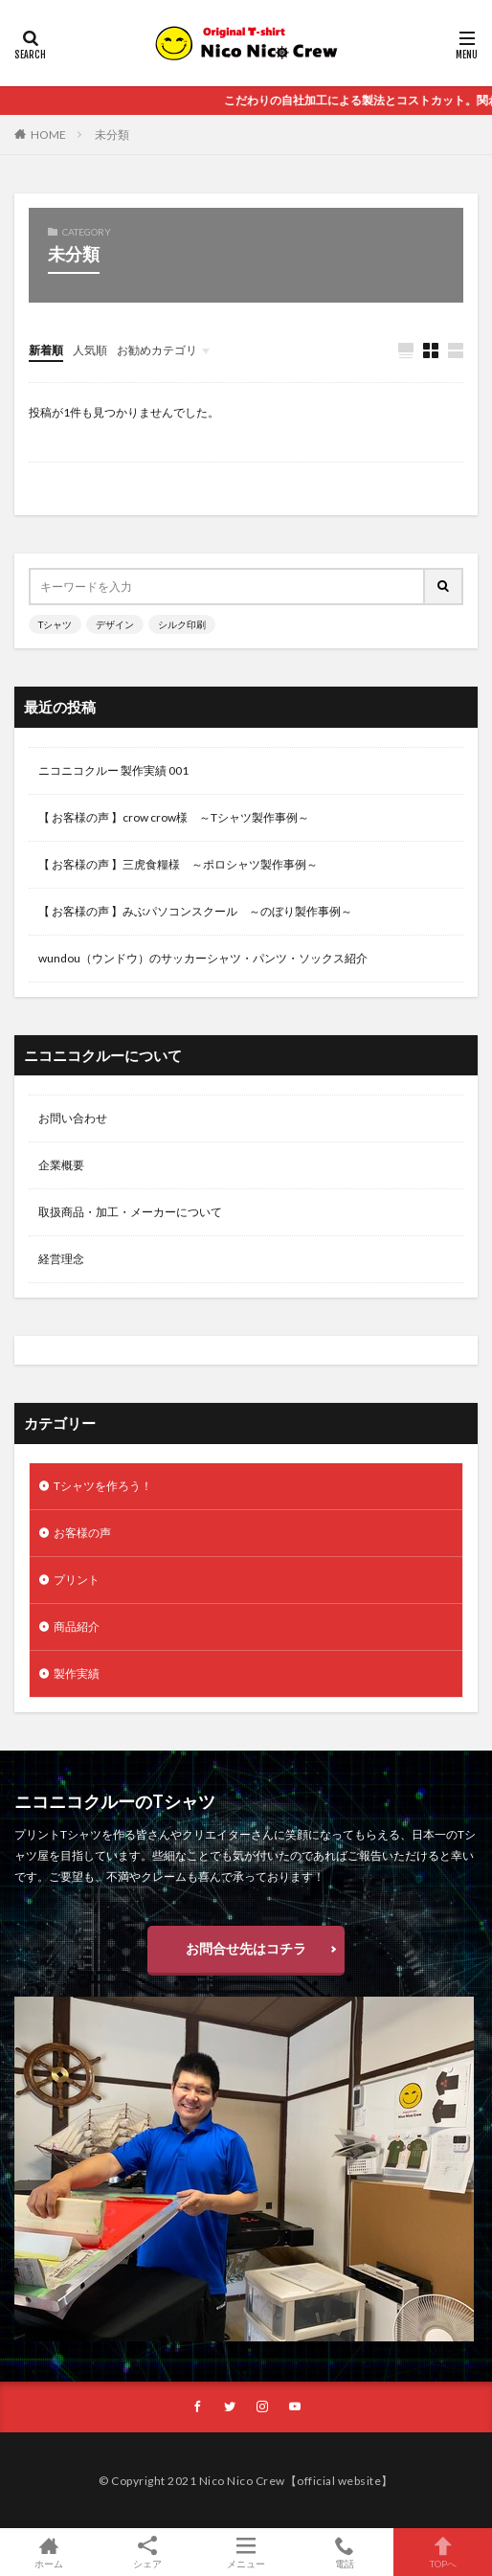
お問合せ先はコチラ (246, 1948)
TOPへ (442, 2552)
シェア (148, 2552)
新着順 (46, 350)
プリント (77, 1579)
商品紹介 (77, 1626)
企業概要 (61, 1165)
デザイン (115, 624)
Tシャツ (55, 624)
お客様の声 (82, 1532)
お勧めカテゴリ (157, 350)
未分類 (112, 134)
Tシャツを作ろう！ (103, 1486)
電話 (344, 2552)
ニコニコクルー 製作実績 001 (113, 770)
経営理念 (61, 1259)
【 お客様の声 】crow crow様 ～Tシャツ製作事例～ (173, 817)
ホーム (49, 2552)
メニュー (246, 2552)
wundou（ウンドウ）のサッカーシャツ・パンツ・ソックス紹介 (203, 958)
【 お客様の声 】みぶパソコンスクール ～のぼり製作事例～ (195, 911)
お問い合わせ (72, 1118)
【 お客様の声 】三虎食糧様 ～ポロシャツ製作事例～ (178, 864)
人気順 (90, 350)
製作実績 (77, 1673)
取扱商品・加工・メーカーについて (130, 1212)
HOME (48, 134)
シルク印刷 (182, 624)
